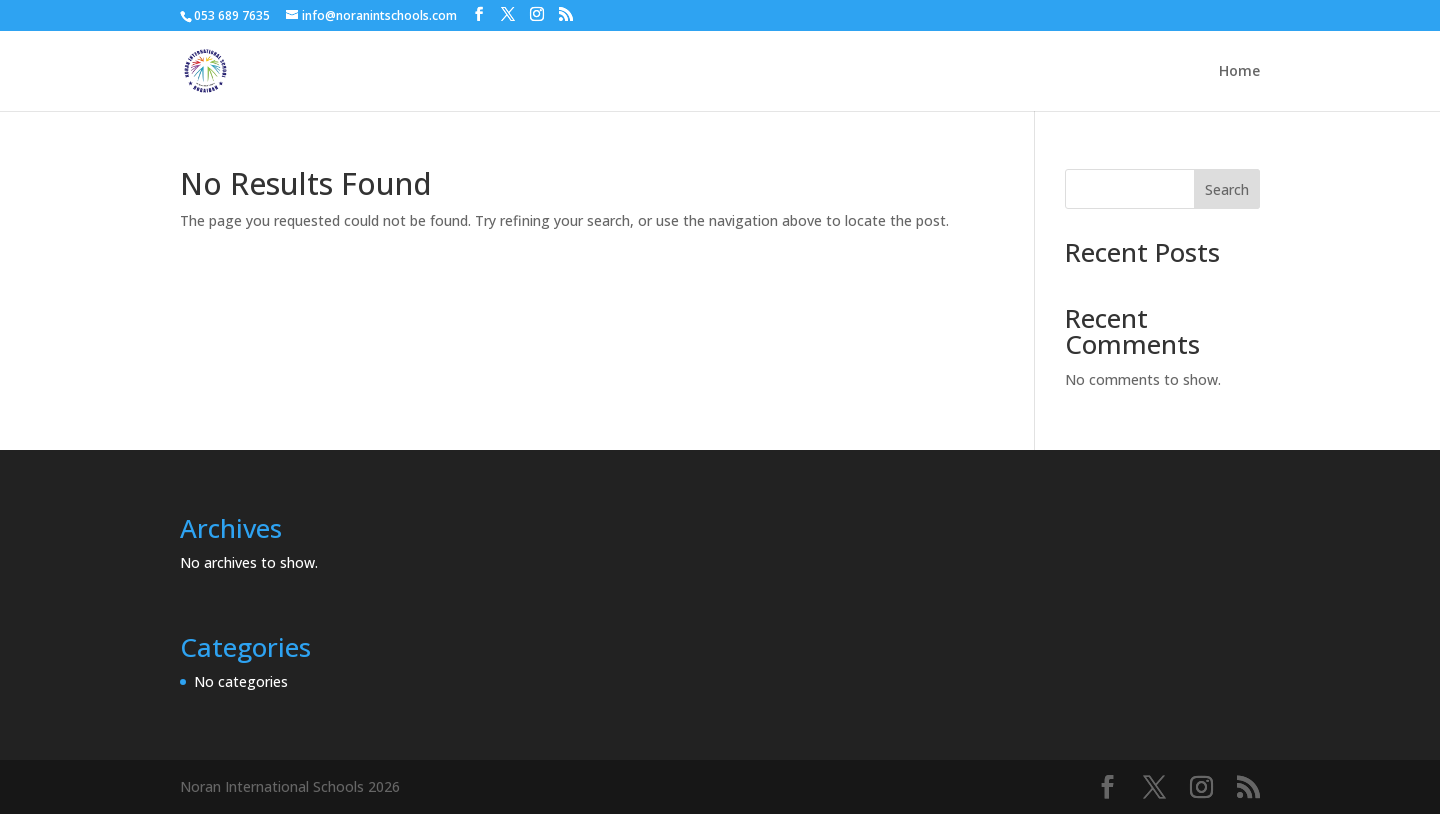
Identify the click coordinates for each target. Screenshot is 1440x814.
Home (1239, 72)
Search (1227, 189)
